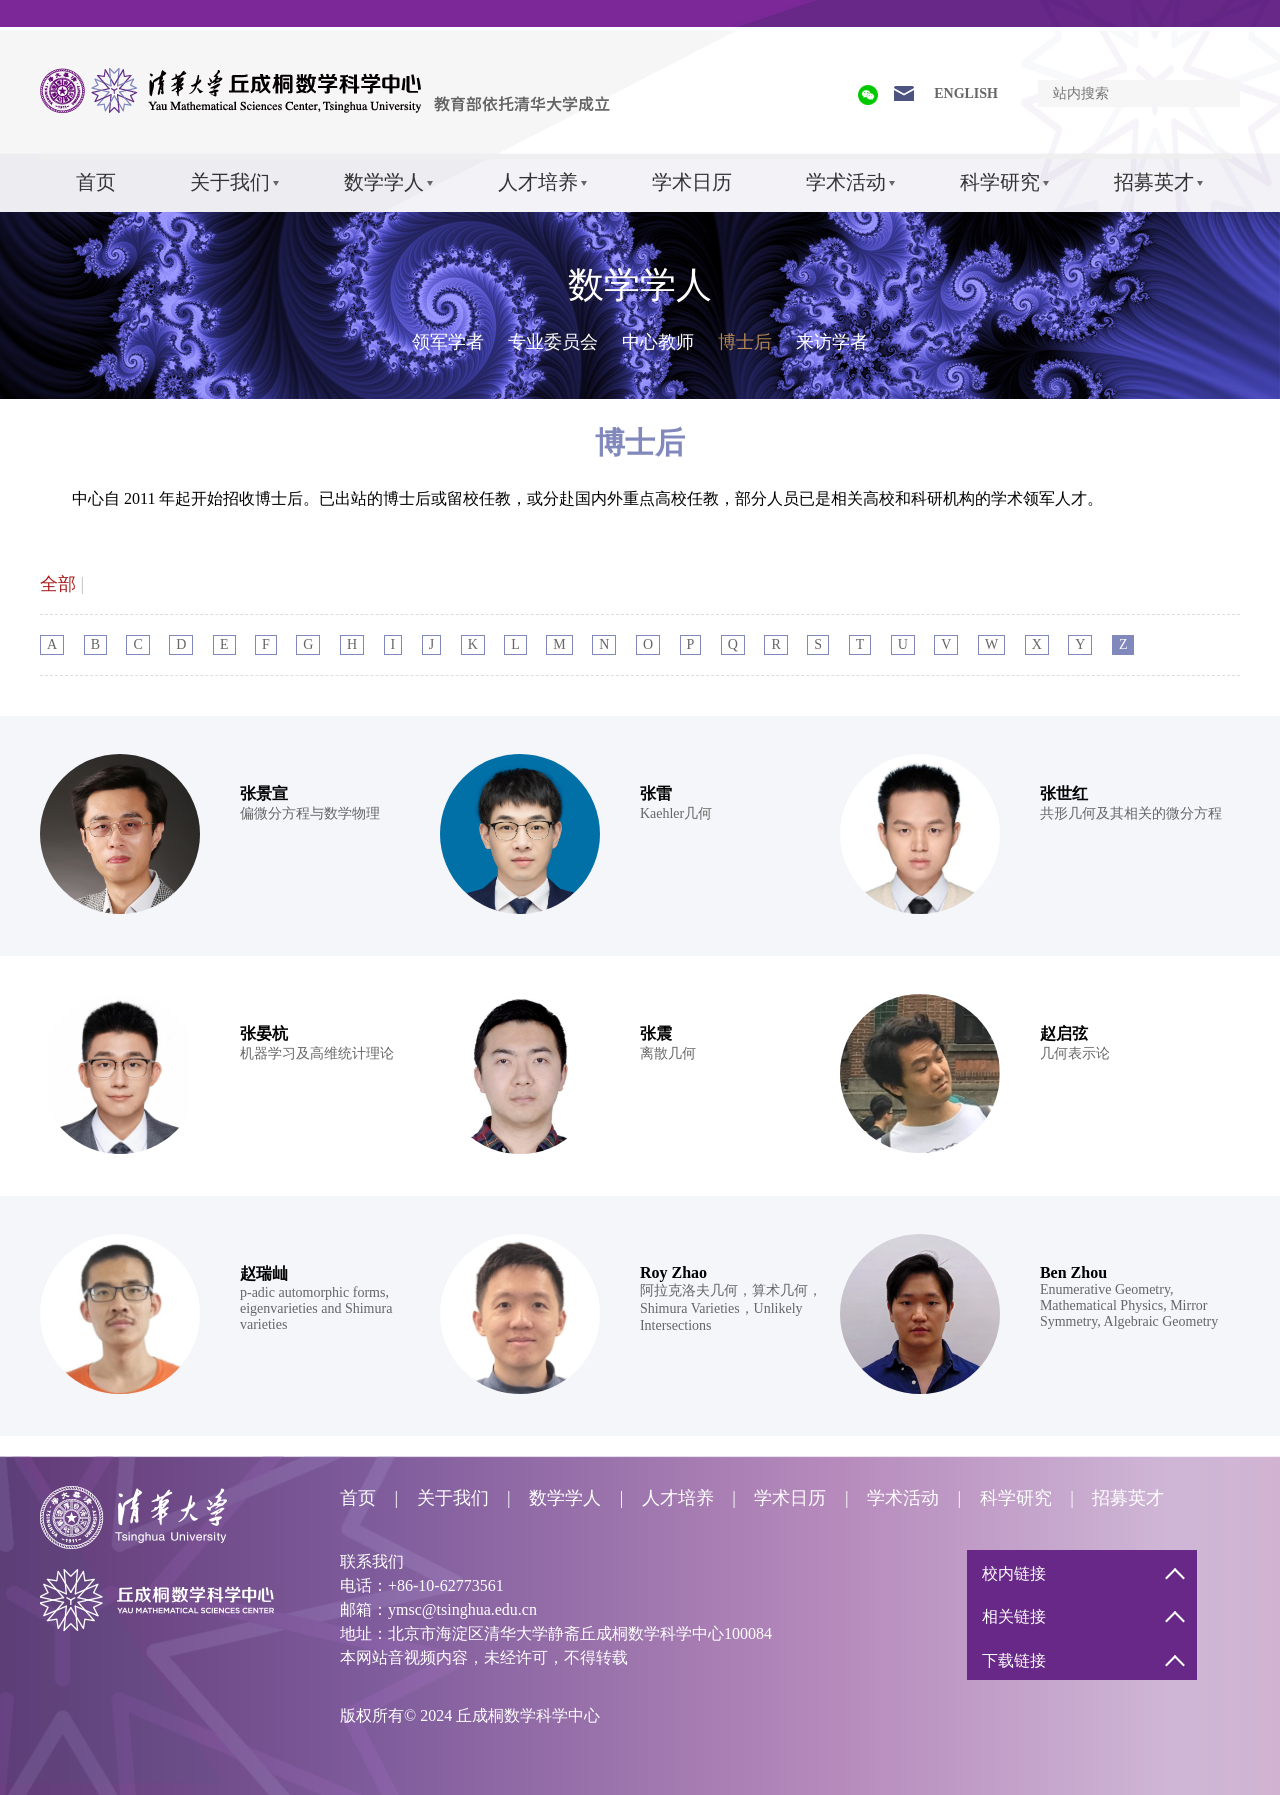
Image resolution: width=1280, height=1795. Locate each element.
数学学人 (384, 182)
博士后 (745, 342)
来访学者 (832, 342)
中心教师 (658, 342)
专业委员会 (553, 342)
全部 (58, 584)
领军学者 (448, 342)
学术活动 (846, 182)
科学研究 (1000, 182)
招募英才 (1154, 182)
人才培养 (538, 182)
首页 (96, 182)
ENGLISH (966, 93)
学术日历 (692, 182)
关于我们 (230, 182)
